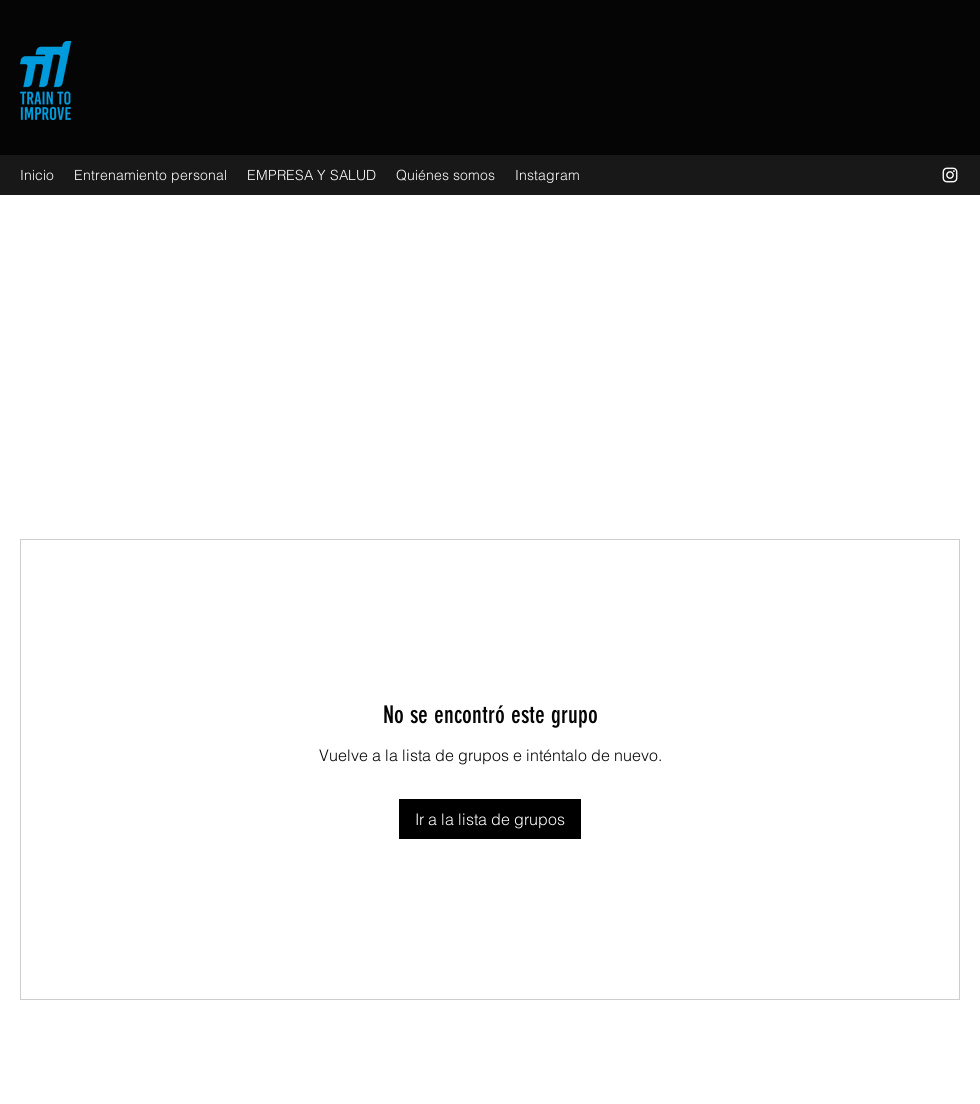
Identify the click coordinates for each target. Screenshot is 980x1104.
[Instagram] (950, 175)
